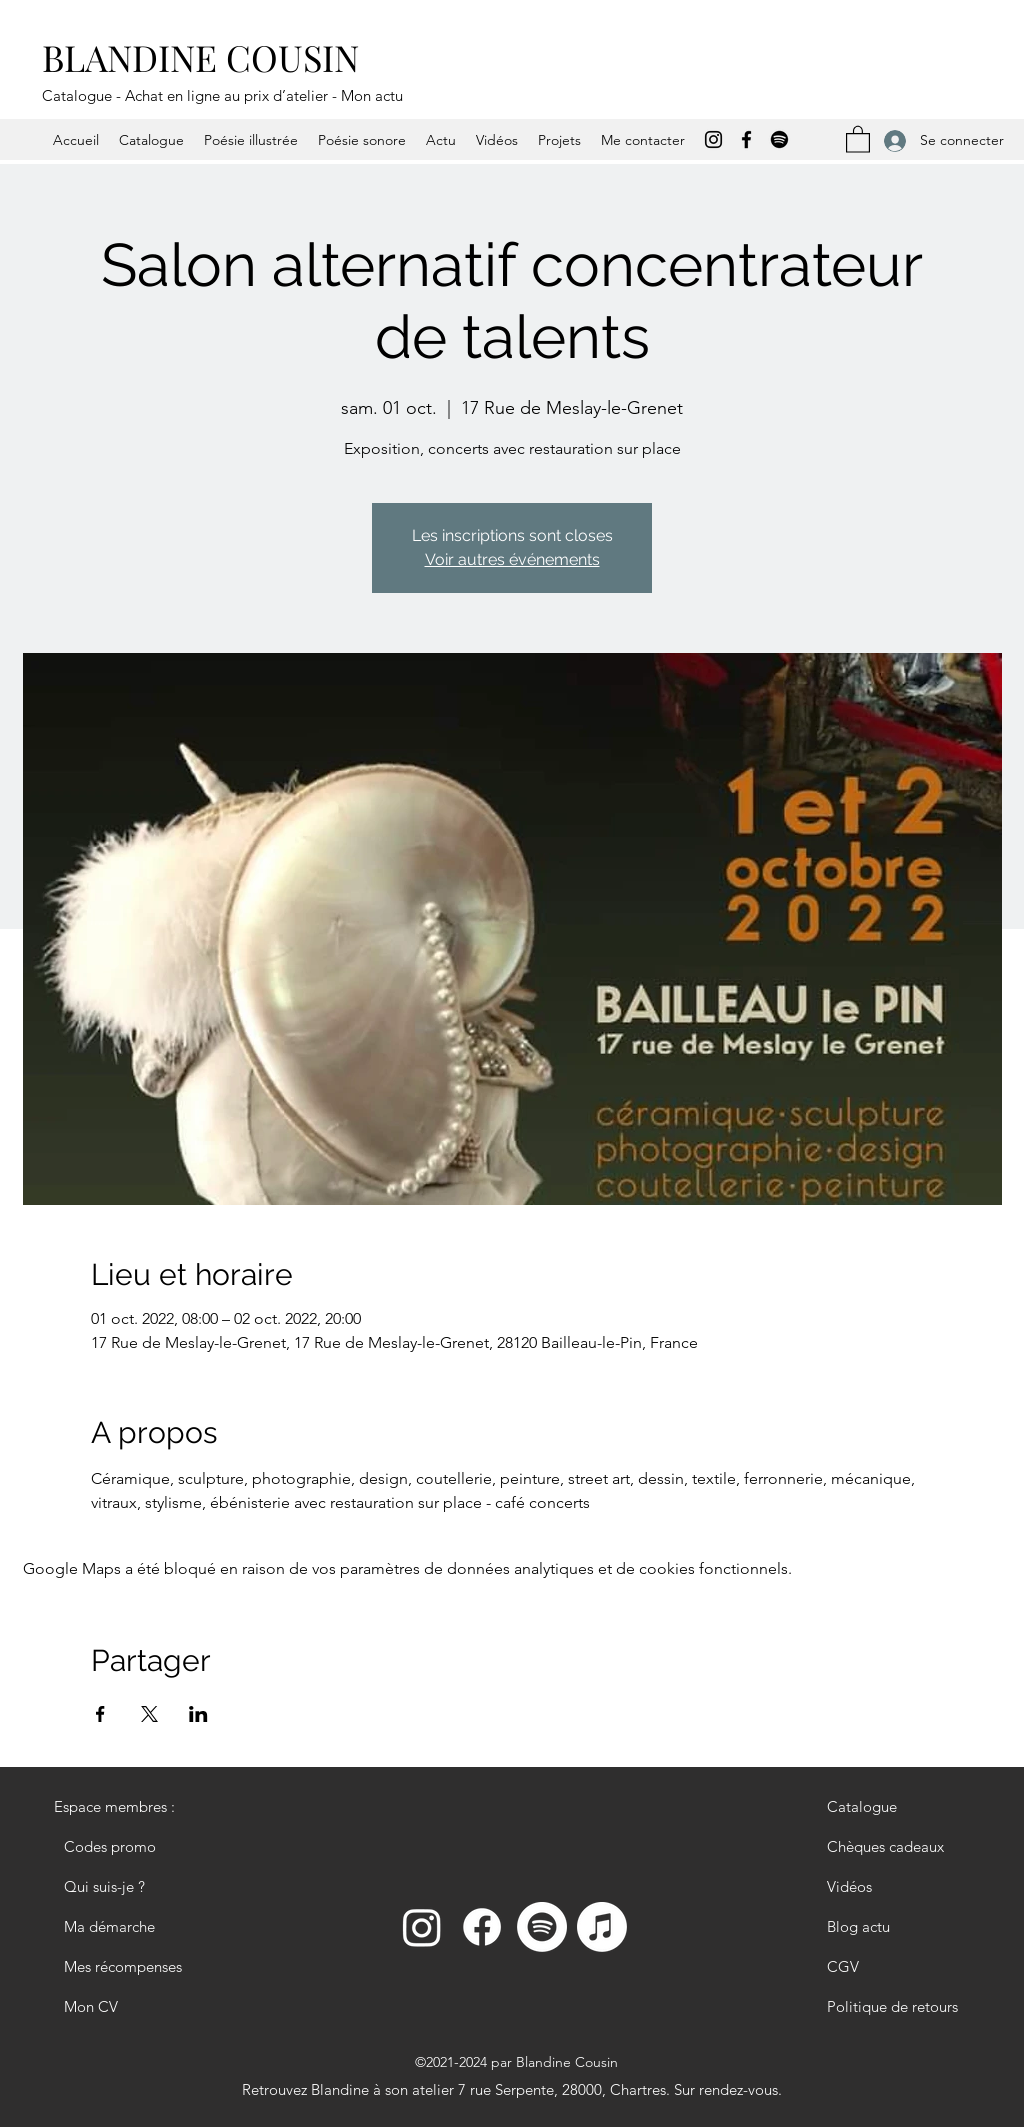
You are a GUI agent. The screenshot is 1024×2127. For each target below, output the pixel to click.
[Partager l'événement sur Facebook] (100, 1714)
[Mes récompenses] (125, 1967)
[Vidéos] (898, 1887)
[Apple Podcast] (602, 1927)
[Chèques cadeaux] (898, 1847)
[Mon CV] (125, 2007)
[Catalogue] (898, 1807)
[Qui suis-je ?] (125, 1887)
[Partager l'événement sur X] (149, 1714)
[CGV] (898, 1967)
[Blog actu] (898, 1927)
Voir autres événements (512, 559)
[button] (858, 138)
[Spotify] (779, 139)
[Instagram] (713, 139)
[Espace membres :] (125, 1807)
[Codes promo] (125, 1847)
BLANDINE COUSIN (200, 57)
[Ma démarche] (125, 1927)
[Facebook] (746, 139)
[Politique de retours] (898, 2007)
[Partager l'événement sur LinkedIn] (198, 1714)
